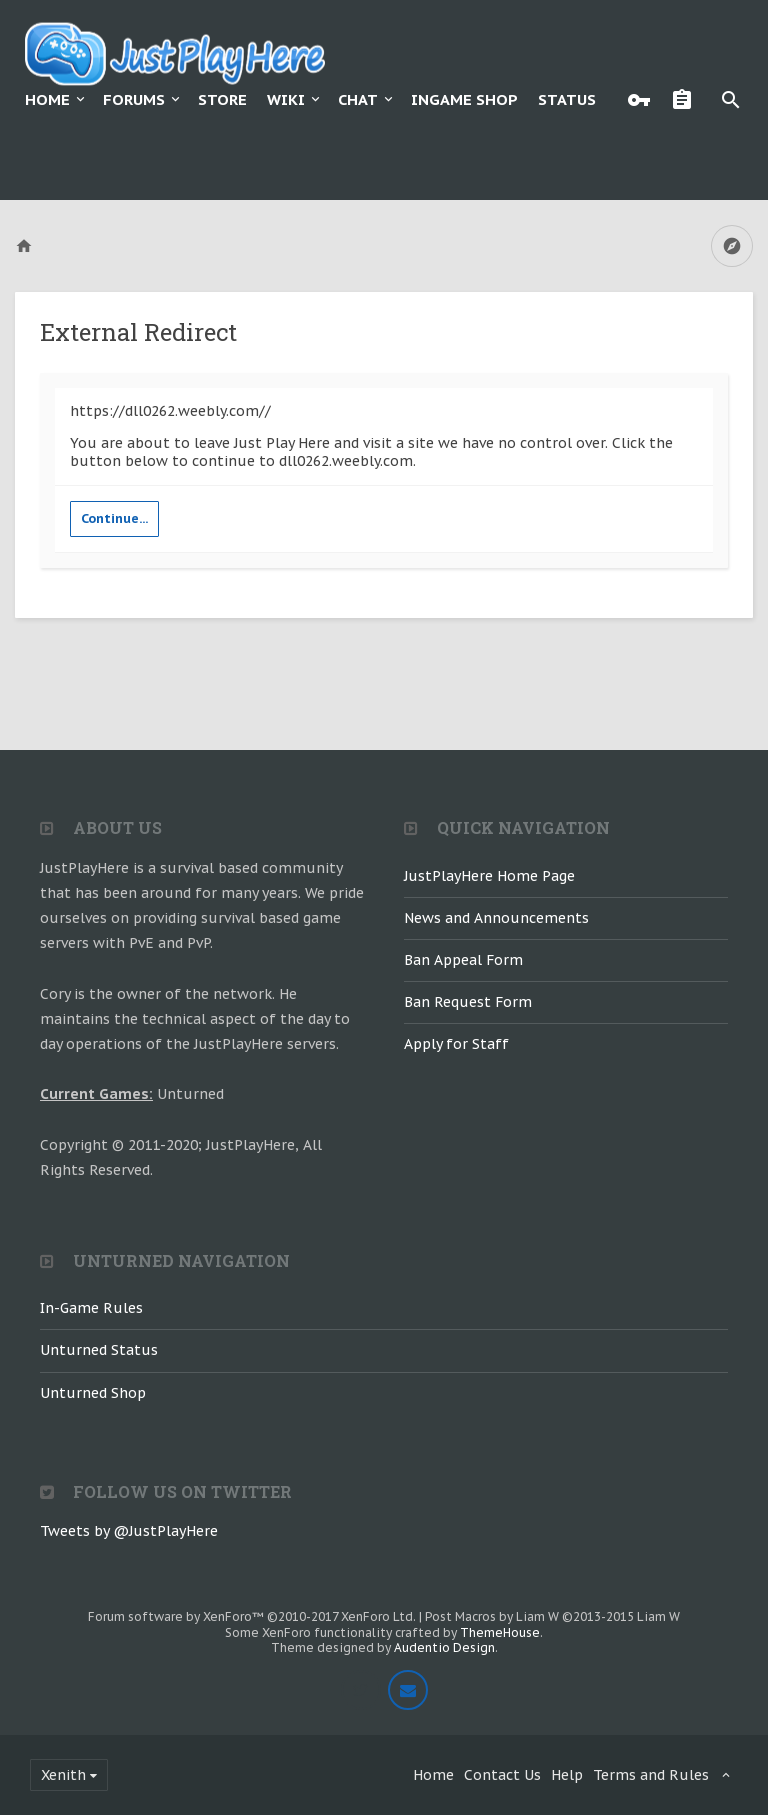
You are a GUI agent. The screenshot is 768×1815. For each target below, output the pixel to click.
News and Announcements (496, 918)
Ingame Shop (464, 99)
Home (47, 99)
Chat (358, 99)
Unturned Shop (93, 1393)
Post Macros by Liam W (552, 1616)
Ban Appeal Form (463, 960)
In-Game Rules (91, 1308)
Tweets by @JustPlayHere (129, 1531)
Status (567, 99)
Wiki (286, 99)
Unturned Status (99, 1350)
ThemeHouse (500, 1632)
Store (222, 99)
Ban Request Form (468, 1002)
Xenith (63, 1775)
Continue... (114, 518)
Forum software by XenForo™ (252, 1616)
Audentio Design (444, 1647)
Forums (134, 99)
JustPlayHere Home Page (489, 876)
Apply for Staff (456, 1044)
